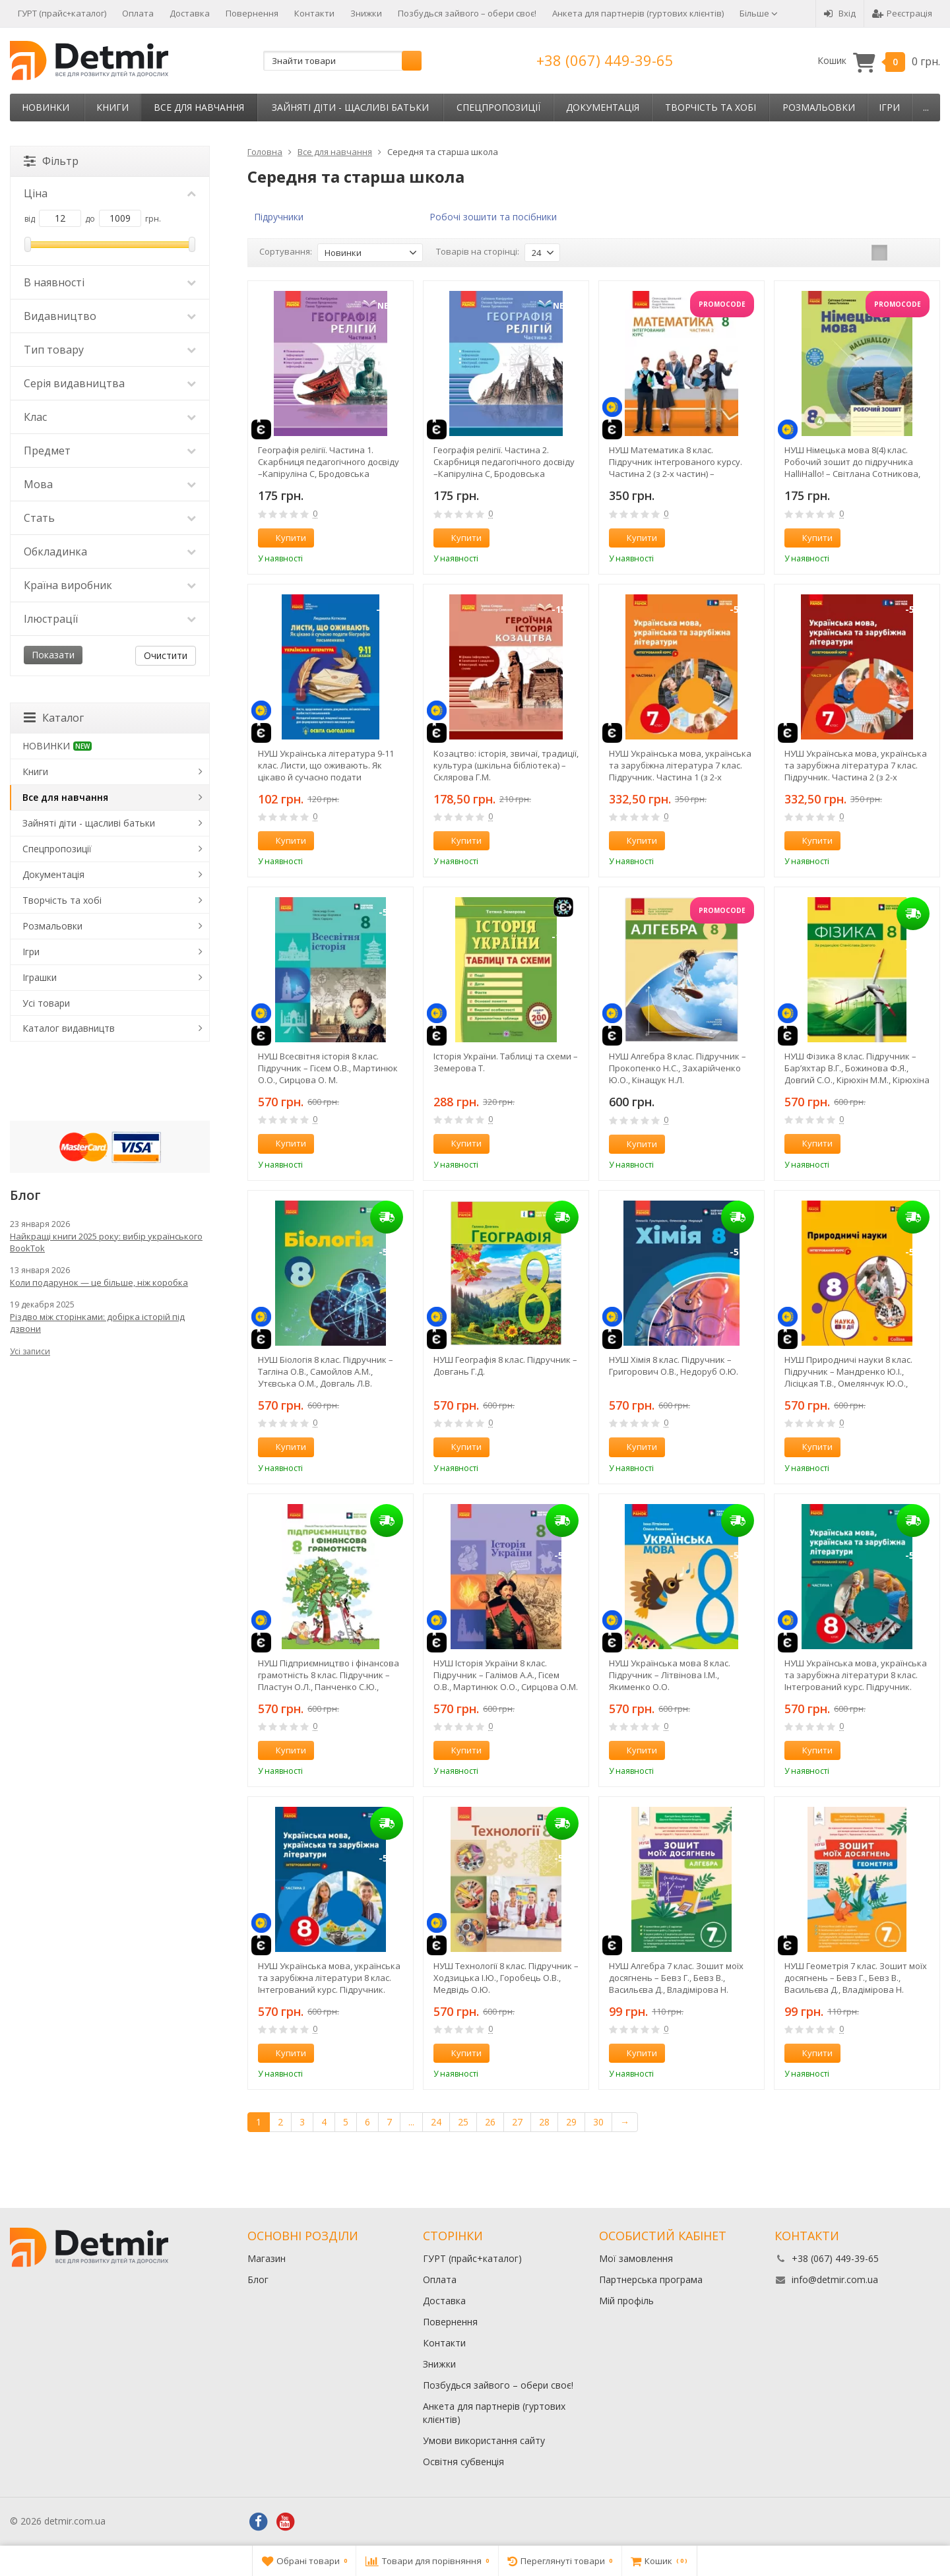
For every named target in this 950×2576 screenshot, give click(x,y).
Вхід (840, 13)
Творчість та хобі (710, 107)
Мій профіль (626, 2300)
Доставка (190, 13)
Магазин (266, 2258)
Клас (110, 417)
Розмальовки (818, 107)
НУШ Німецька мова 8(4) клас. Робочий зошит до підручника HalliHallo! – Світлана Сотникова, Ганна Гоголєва (852, 462)
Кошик (878, 61)
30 (598, 2122)
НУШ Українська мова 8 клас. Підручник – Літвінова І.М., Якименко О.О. (669, 1675)
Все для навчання (199, 107)
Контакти (314, 13)
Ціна (110, 193)
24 (436, 2122)
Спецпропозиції (498, 107)
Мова (110, 484)
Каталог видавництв (68, 1028)
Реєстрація (902, 13)
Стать (110, 517)
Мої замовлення (636, 2258)
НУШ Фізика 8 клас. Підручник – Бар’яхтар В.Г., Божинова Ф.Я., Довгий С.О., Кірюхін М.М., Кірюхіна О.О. (857, 1068)
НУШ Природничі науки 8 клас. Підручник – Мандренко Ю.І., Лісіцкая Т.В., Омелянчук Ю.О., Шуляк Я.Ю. (848, 1371)
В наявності (110, 282)
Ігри (889, 107)
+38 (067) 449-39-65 (605, 60)
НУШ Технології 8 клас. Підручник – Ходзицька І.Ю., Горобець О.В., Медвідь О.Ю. (506, 1977)
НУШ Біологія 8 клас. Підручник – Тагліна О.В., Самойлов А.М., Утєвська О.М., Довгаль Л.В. (325, 1371)
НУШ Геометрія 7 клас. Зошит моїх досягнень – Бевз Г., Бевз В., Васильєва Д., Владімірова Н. (855, 1977)
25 (463, 2122)
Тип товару (110, 349)
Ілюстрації (110, 618)
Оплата (138, 13)
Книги (112, 107)
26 (490, 2122)
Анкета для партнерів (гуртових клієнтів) (638, 13)
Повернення (252, 13)
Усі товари (46, 1003)
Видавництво (110, 316)
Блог (258, 2279)
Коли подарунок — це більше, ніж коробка (99, 1282)
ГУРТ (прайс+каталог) (62, 13)
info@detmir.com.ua (835, 2279)
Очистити (165, 655)
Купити (283, 538)
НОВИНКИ (45, 107)
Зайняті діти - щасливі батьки (350, 107)
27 (517, 2122)
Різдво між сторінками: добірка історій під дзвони (97, 1323)
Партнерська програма (651, 2279)
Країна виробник (110, 585)
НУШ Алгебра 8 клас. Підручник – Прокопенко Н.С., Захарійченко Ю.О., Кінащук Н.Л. (677, 1068)
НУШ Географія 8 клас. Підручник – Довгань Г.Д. (505, 1365)
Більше (759, 13)
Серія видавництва (110, 383)
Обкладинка (110, 551)
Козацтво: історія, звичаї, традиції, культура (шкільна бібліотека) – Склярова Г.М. (506, 765)
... (926, 107)
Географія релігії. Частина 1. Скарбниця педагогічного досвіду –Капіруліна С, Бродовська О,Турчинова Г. (328, 462)
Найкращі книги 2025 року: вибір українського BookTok (106, 1242)
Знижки (366, 13)
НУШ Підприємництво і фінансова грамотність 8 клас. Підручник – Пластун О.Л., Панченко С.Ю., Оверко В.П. (328, 1675)
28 (544, 2122)
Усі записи (30, 1351)
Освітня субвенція (463, 2461)
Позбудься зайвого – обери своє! (467, 13)
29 (571, 2122)
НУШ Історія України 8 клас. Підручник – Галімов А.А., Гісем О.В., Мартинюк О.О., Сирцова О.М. (505, 1675)
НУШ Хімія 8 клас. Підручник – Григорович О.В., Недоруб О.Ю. (673, 1365)
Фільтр (51, 161)
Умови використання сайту (484, 2440)
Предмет (110, 450)
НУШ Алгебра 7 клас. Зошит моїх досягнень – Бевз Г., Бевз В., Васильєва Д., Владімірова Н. (676, 1977)
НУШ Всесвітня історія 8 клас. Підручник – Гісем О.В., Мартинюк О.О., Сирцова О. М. (328, 1068)
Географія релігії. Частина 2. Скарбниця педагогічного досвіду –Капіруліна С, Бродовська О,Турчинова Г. (504, 462)
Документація (602, 107)
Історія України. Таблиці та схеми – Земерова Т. (505, 1062)
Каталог (54, 717)
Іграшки (39, 977)
